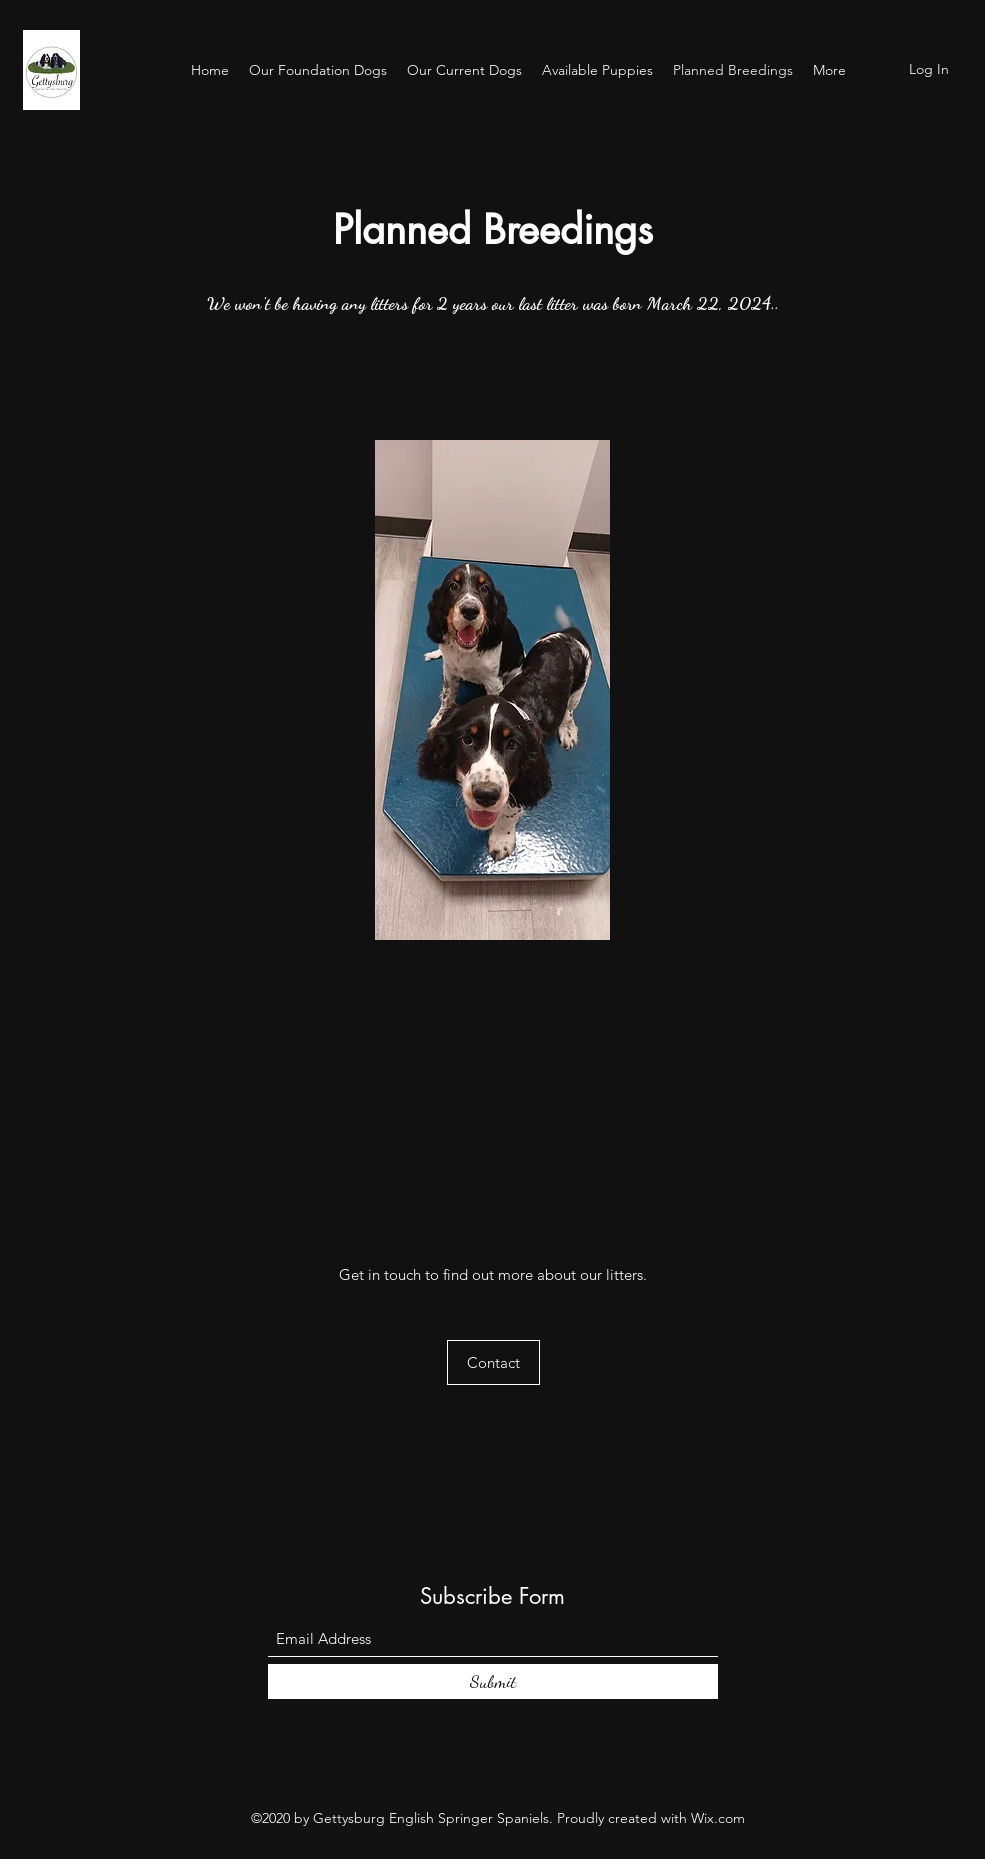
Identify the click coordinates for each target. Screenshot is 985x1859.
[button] (493, 1362)
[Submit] (493, 1681)
